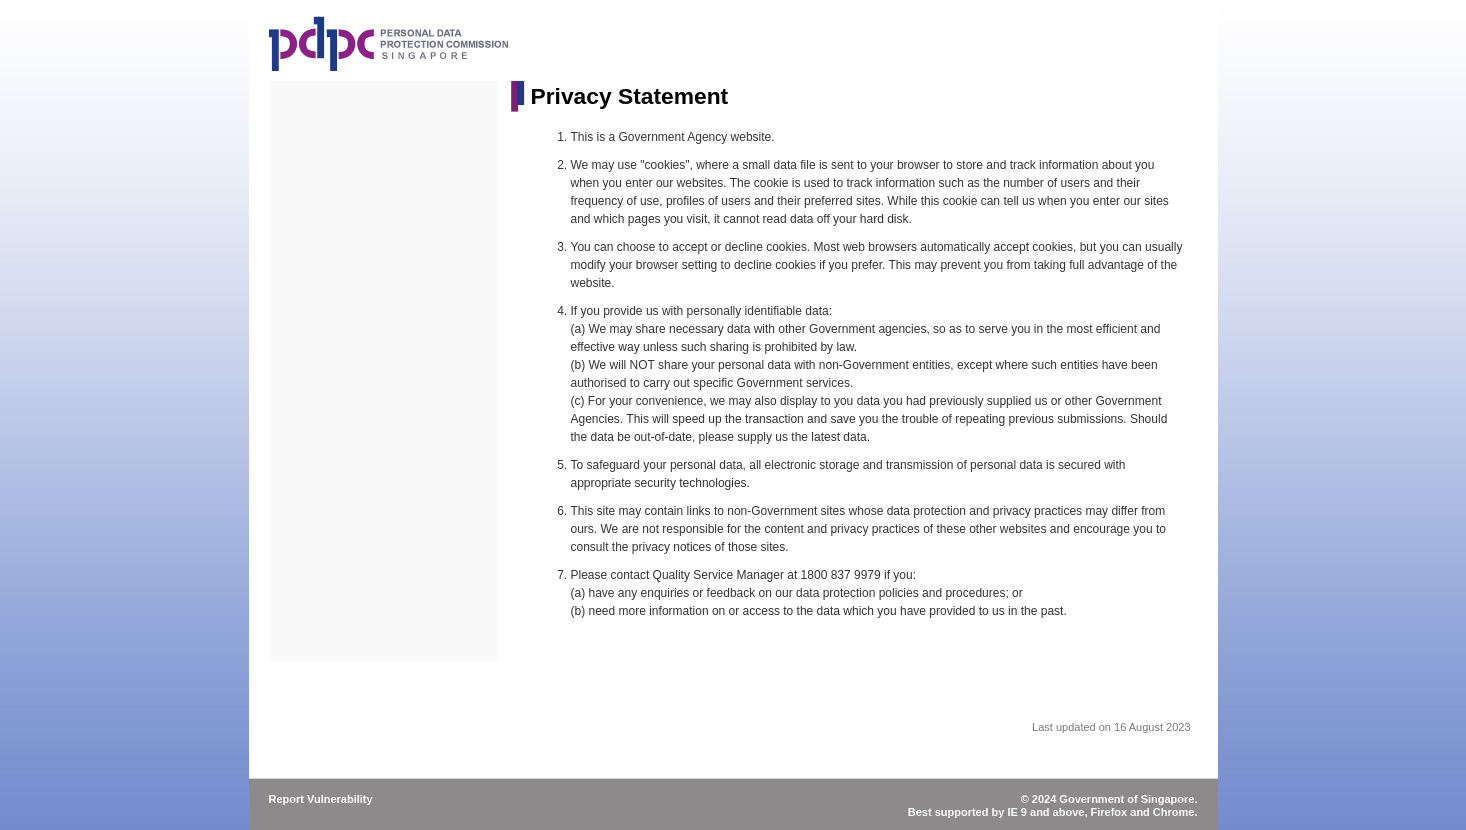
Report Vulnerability (321, 799)
